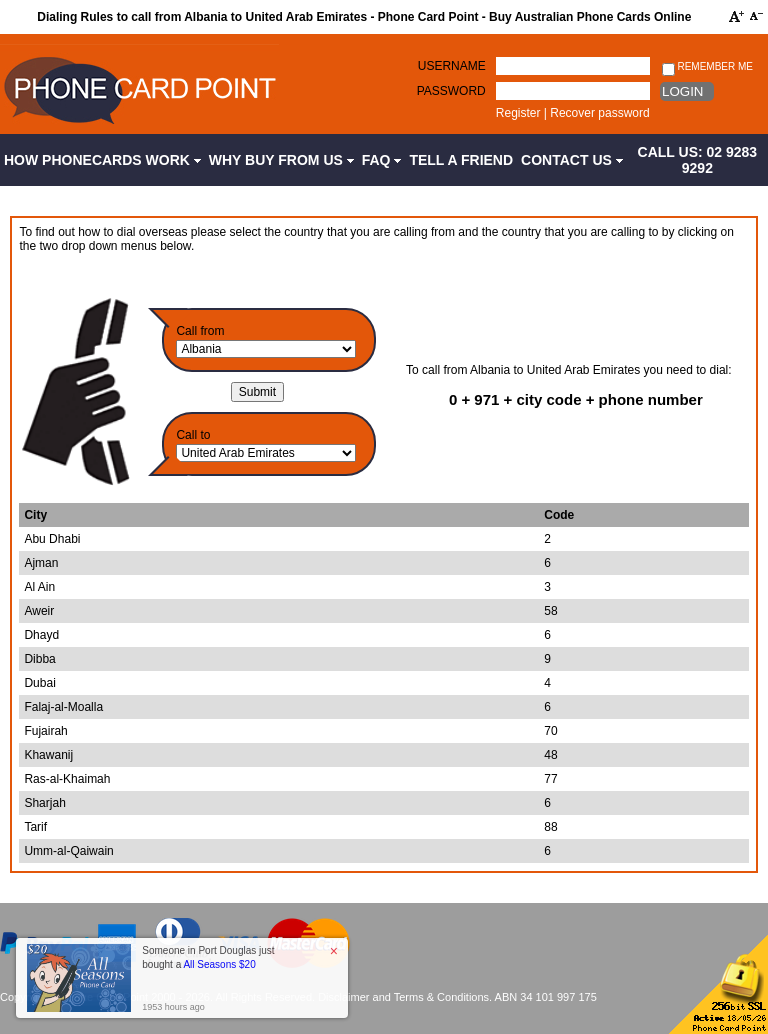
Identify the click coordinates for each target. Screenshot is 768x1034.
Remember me (707, 67)
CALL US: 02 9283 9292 (698, 160)
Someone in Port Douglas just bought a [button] (208, 957)
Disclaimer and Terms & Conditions (403, 997)
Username (452, 66)
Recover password (599, 113)
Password (451, 91)
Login (682, 91)
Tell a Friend (461, 160)
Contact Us (572, 160)
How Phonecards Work (102, 160)
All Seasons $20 (219, 964)
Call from (200, 331)
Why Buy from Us (281, 160)
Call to (193, 435)
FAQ (382, 160)
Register (518, 113)
